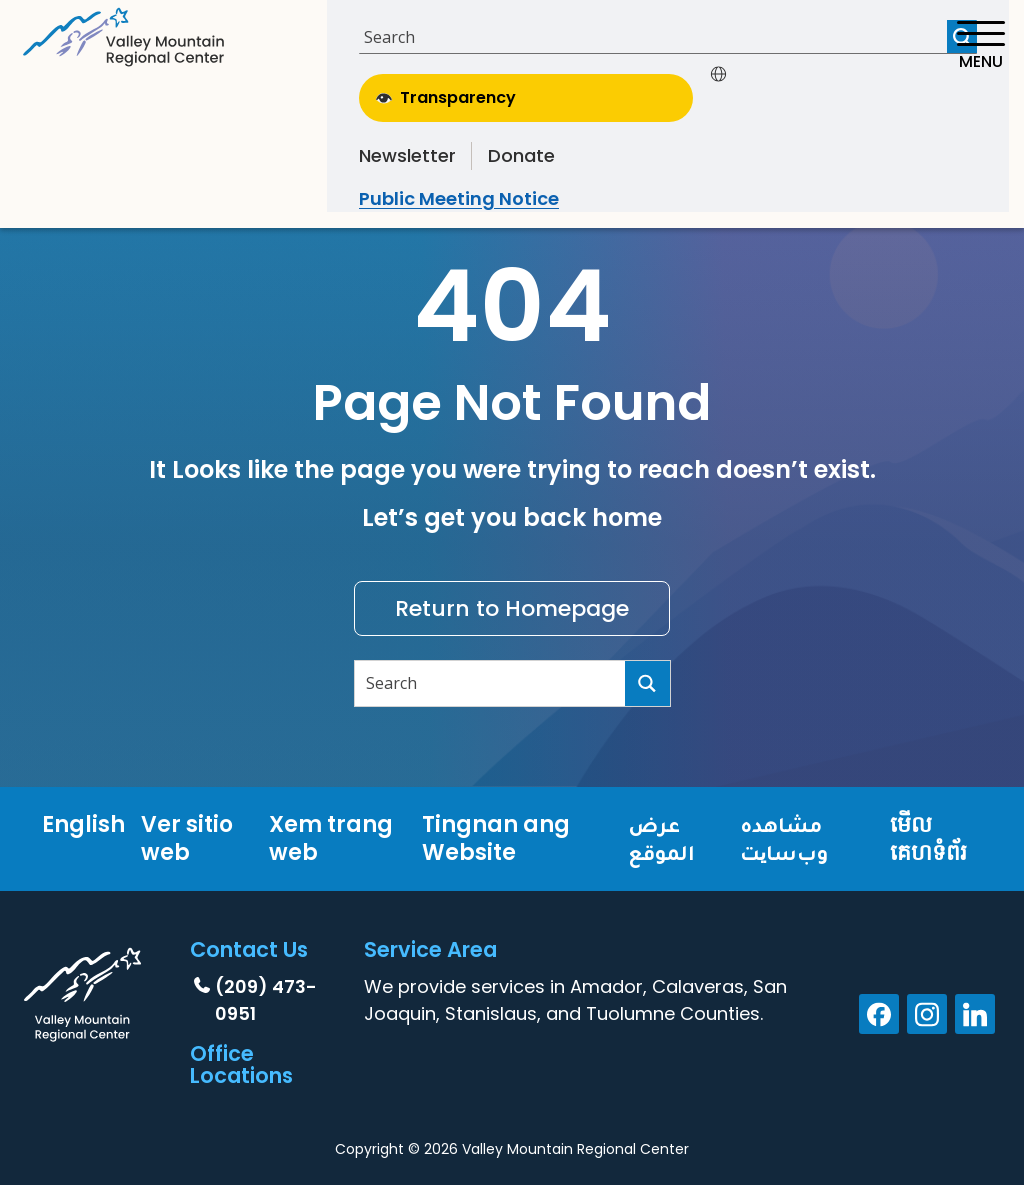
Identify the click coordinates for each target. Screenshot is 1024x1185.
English (83, 824)
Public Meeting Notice (459, 198)
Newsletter (407, 155)
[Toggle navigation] (980, 45)
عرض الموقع (661, 838)
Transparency (446, 97)
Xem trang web (331, 838)
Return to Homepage (512, 608)
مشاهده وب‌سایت (784, 838)
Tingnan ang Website (496, 838)
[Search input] (655, 36)
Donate (521, 155)
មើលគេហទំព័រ (928, 838)
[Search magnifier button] (647, 683)
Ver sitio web (187, 838)
